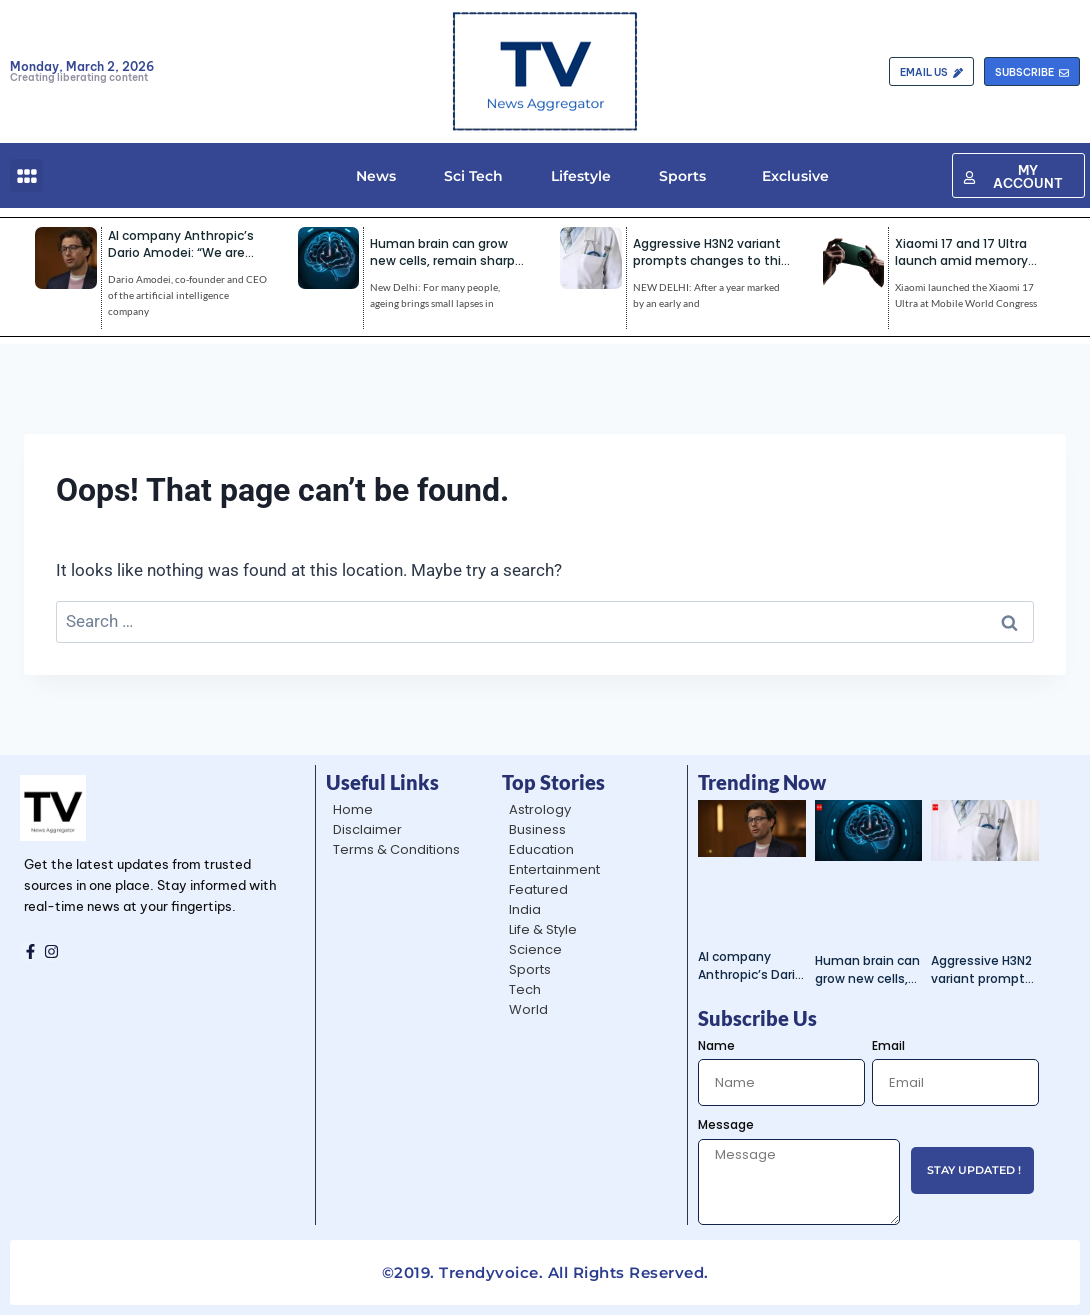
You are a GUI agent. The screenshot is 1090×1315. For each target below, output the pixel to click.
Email (888, 1045)
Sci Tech (473, 176)
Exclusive (791, 176)
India (525, 909)
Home (353, 809)
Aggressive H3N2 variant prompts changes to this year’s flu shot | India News (981, 970)
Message (726, 1124)
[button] (26, 175)
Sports (682, 176)
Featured (538, 889)
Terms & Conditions (396, 849)
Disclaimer (367, 829)
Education (541, 849)
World (528, 1009)
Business (537, 829)
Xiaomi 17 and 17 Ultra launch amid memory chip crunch (961, 260)
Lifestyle (581, 176)
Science (535, 949)
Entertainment (554, 869)
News (376, 176)
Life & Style (543, 929)
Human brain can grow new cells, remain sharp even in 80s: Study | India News (867, 970)
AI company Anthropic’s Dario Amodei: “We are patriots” (181, 252)
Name (716, 1045)
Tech (525, 989)
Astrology (540, 809)
